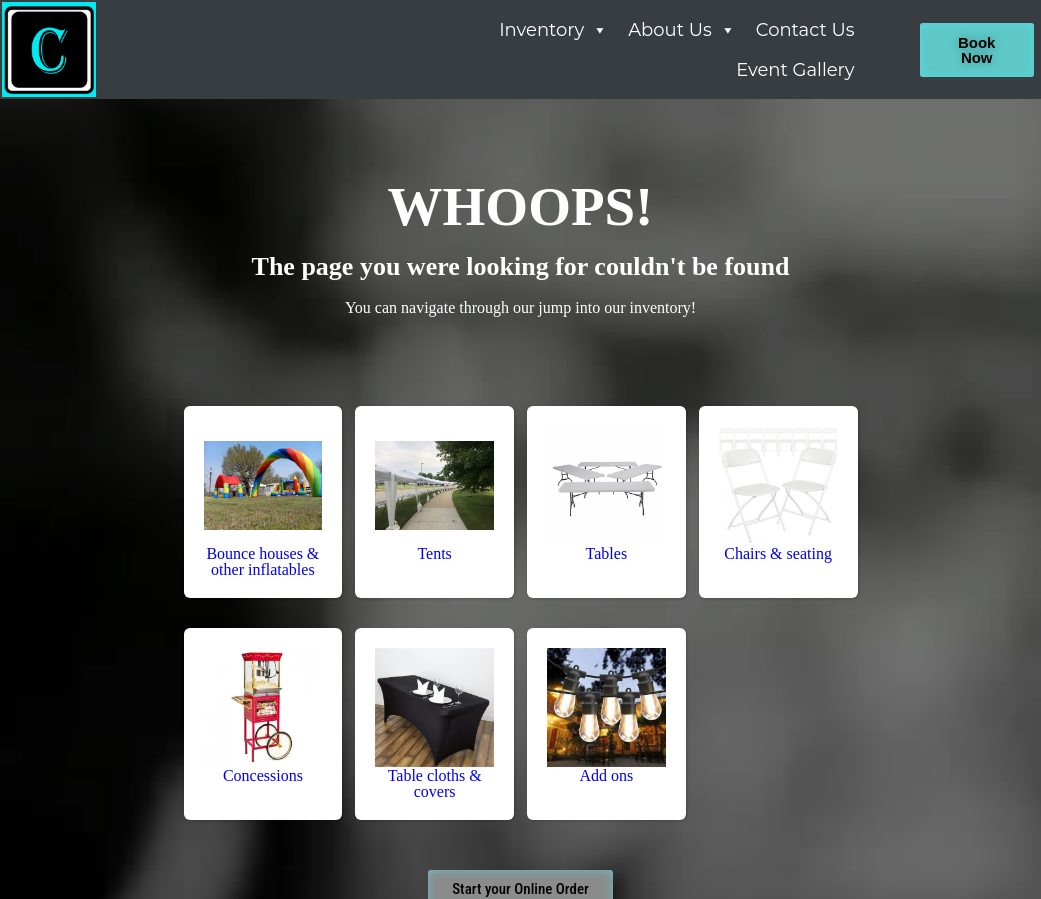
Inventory (553, 30)
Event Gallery (795, 70)
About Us (682, 30)
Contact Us (805, 30)
